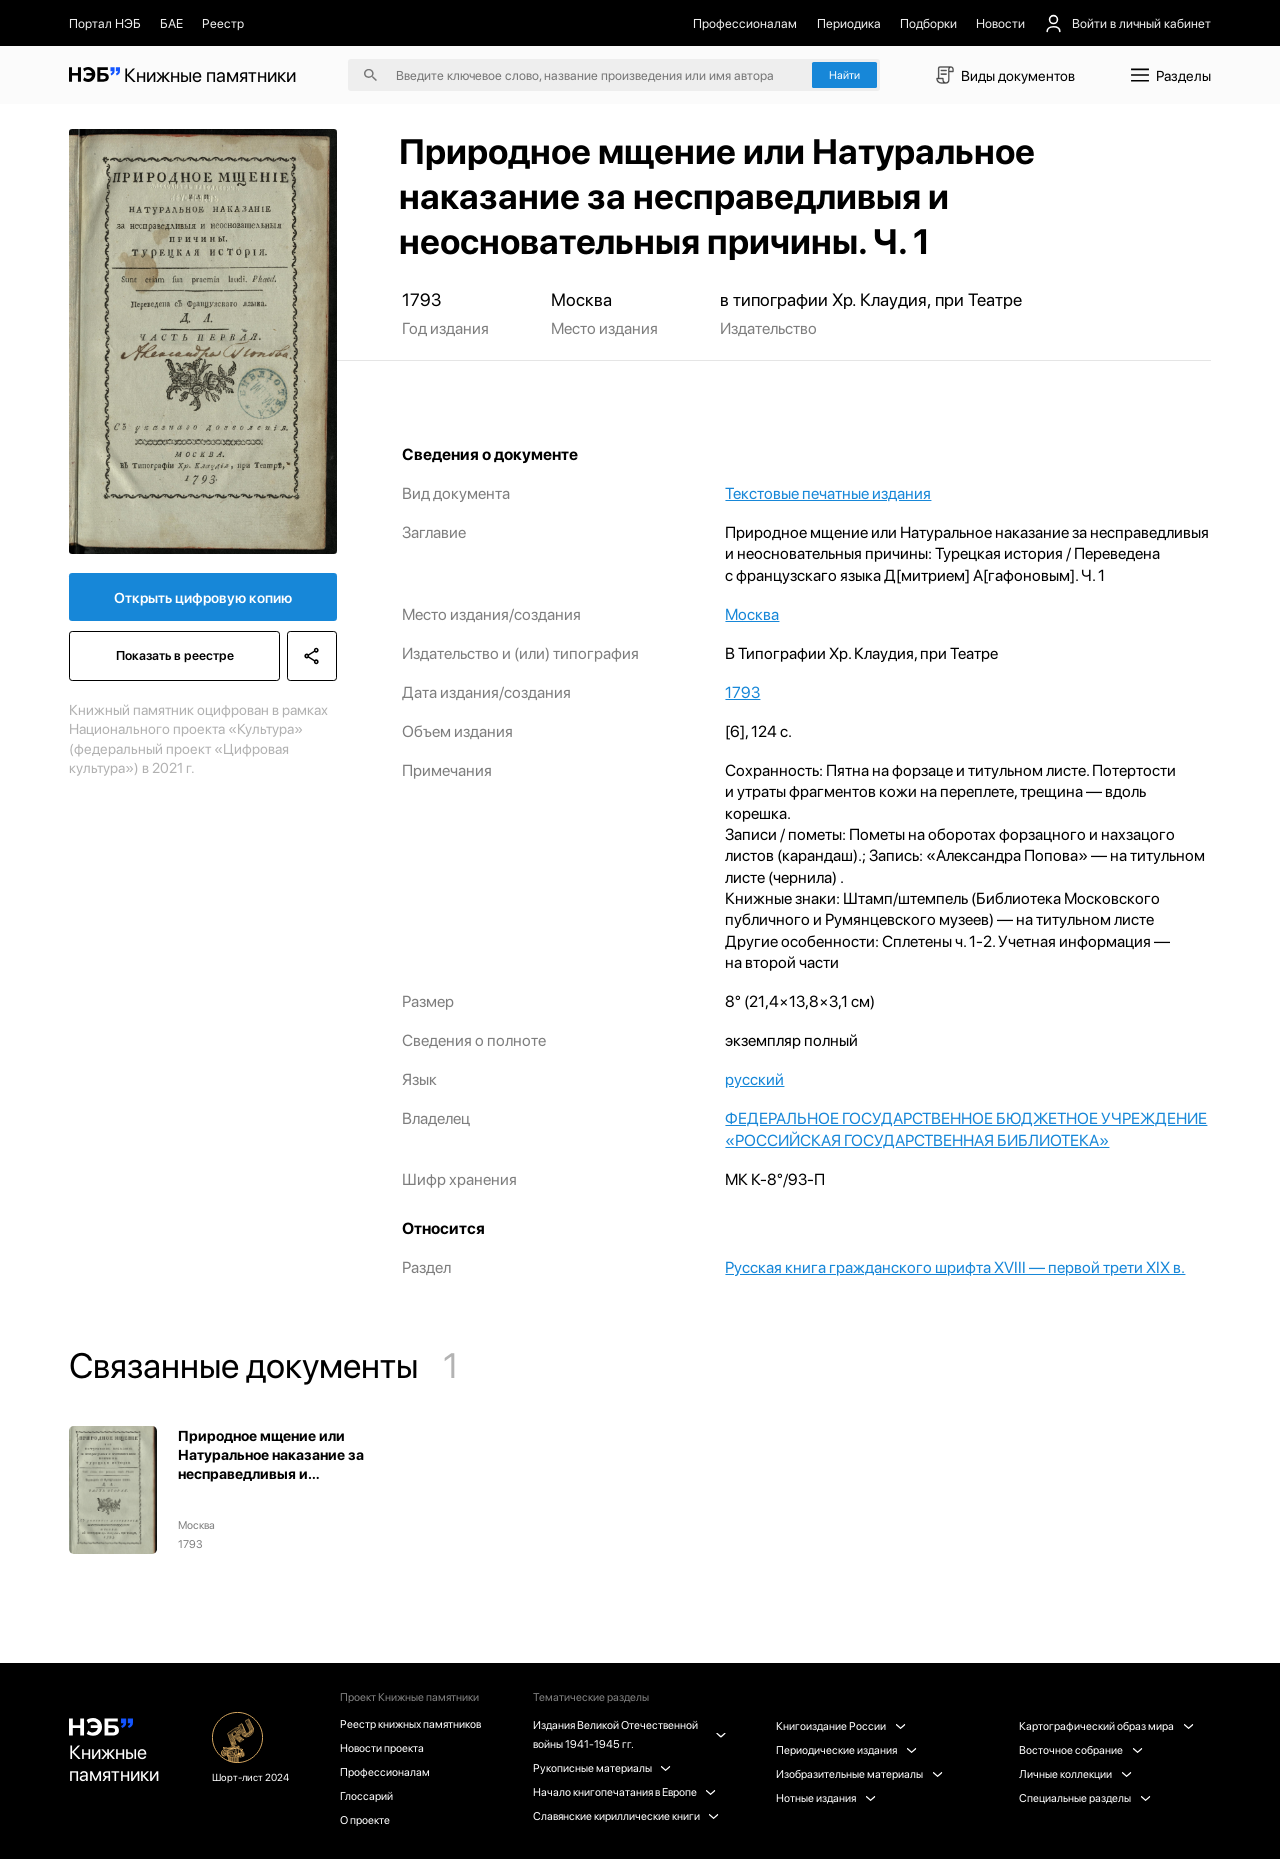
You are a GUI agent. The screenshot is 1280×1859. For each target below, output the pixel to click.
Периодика (849, 23)
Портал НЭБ (105, 23)
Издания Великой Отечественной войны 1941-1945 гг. (629, 1734)
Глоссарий (366, 1796)
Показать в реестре (175, 655)
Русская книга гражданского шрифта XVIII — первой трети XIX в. (955, 1267)
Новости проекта (382, 1748)
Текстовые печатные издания (828, 493)
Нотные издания (825, 1798)
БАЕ (171, 23)
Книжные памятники (114, 1752)
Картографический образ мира (1106, 1726)
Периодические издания (846, 1750)
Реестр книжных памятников (410, 1724)
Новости (1000, 23)
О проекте (365, 1820)
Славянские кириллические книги (626, 1816)
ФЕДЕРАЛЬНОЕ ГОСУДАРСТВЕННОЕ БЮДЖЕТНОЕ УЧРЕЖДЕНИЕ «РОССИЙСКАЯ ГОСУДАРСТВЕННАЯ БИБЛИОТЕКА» (966, 1129)
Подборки (928, 23)
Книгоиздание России (840, 1726)
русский (754, 1079)
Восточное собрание (1080, 1750)
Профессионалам (745, 23)
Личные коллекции (1075, 1774)
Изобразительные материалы (859, 1774)
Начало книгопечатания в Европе (624, 1792)
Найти (844, 75)
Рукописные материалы (602, 1768)
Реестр (223, 23)
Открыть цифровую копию (203, 597)
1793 (742, 692)
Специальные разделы (1084, 1798)
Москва (752, 614)
